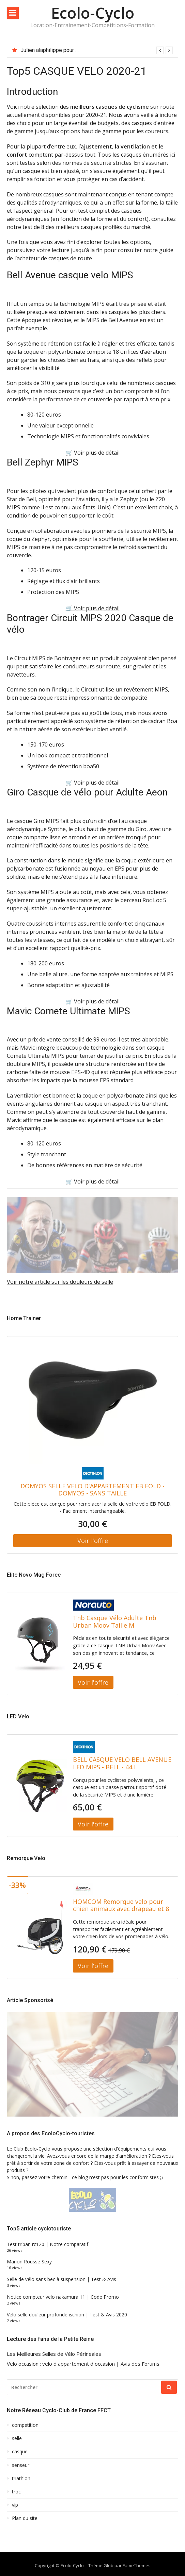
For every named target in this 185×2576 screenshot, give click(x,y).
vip (15, 2505)
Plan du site (24, 2518)
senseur (20, 2465)
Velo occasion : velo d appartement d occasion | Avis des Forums (83, 2364)
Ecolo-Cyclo (92, 12)
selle (17, 2438)
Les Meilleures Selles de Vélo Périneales (54, 2354)
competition (25, 2425)
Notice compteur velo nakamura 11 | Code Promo (63, 2297)
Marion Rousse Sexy (29, 2261)
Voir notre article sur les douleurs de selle (60, 1281)
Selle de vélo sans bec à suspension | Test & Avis (61, 2279)
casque (20, 2452)
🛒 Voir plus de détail (93, 452)
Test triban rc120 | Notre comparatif (47, 2244)
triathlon (21, 2478)
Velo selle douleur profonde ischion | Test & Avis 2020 (67, 2314)
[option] (96, 50)
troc (16, 2492)
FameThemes (137, 2565)
